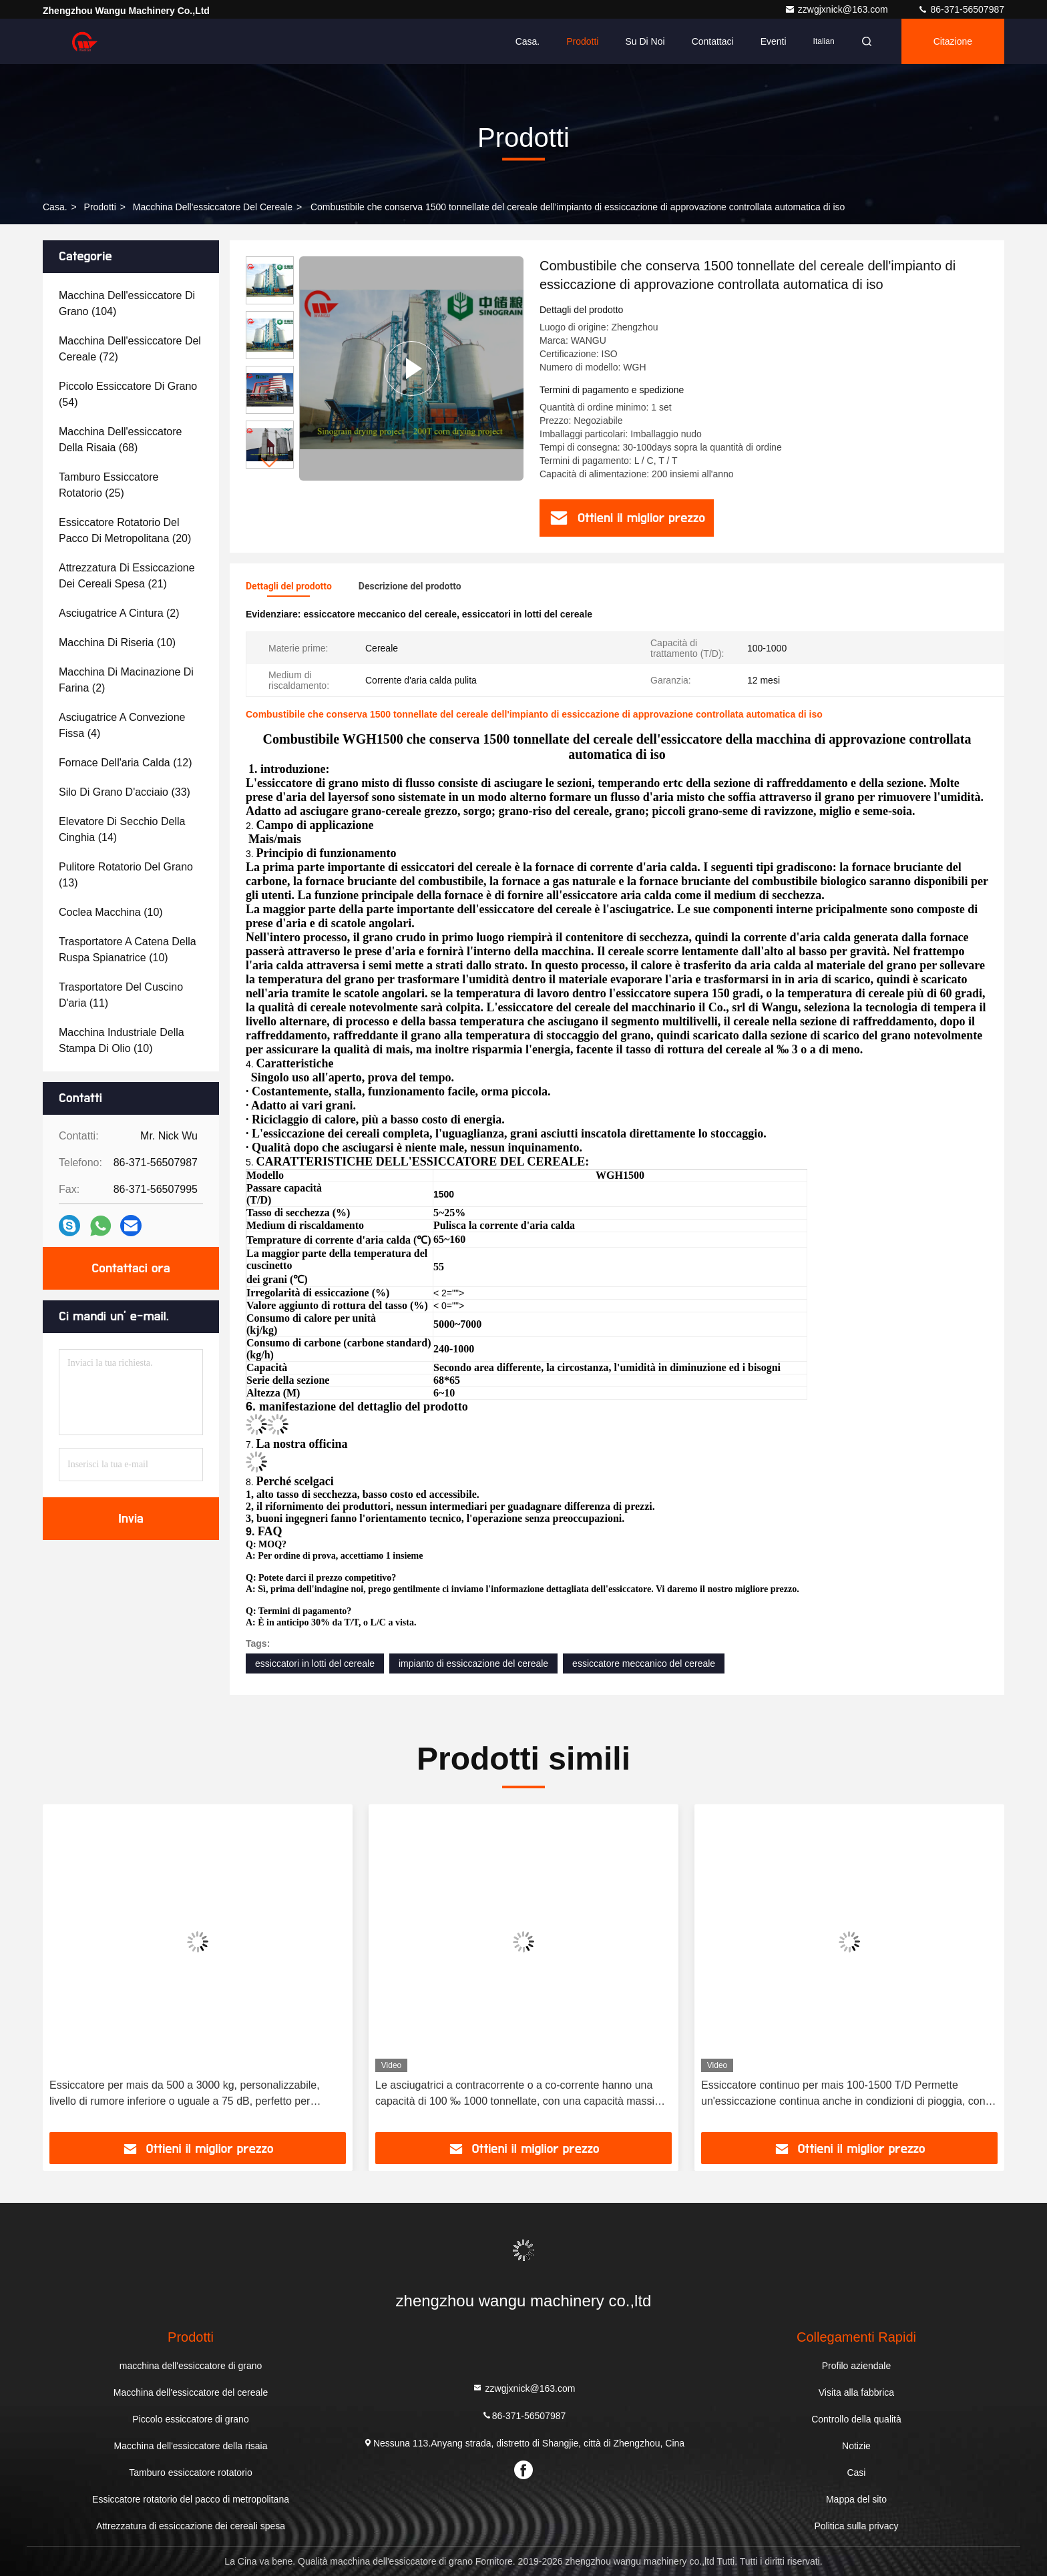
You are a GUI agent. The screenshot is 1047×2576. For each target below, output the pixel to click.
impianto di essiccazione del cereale (473, 1663)
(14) (122, 829)
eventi (774, 41)
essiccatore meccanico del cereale (643, 1663)
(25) (108, 485)
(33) (124, 792)
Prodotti (582, 41)
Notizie (856, 2445)
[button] (269, 463)
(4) (122, 725)
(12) (125, 762)
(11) (121, 995)
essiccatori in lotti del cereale (315, 1663)
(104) (127, 303)
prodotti (100, 207)
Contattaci (713, 41)
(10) (117, 642)
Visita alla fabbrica (856, 2392)
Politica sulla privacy (856, 2526)
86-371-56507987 (960, 9)
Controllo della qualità (856, 2419)
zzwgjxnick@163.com (838, 9)
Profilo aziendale (856, 2365)
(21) (127, 575)
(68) (120, 439)
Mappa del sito (856, 2499)
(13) (126, 874)
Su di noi (644, 41)
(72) (130, 348)
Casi (856, 2472)
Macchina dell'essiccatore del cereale (212, 207)
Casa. (527, 41)
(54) (128, 394)
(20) (125, 530)
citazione (952, 41)
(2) (119, 613)
